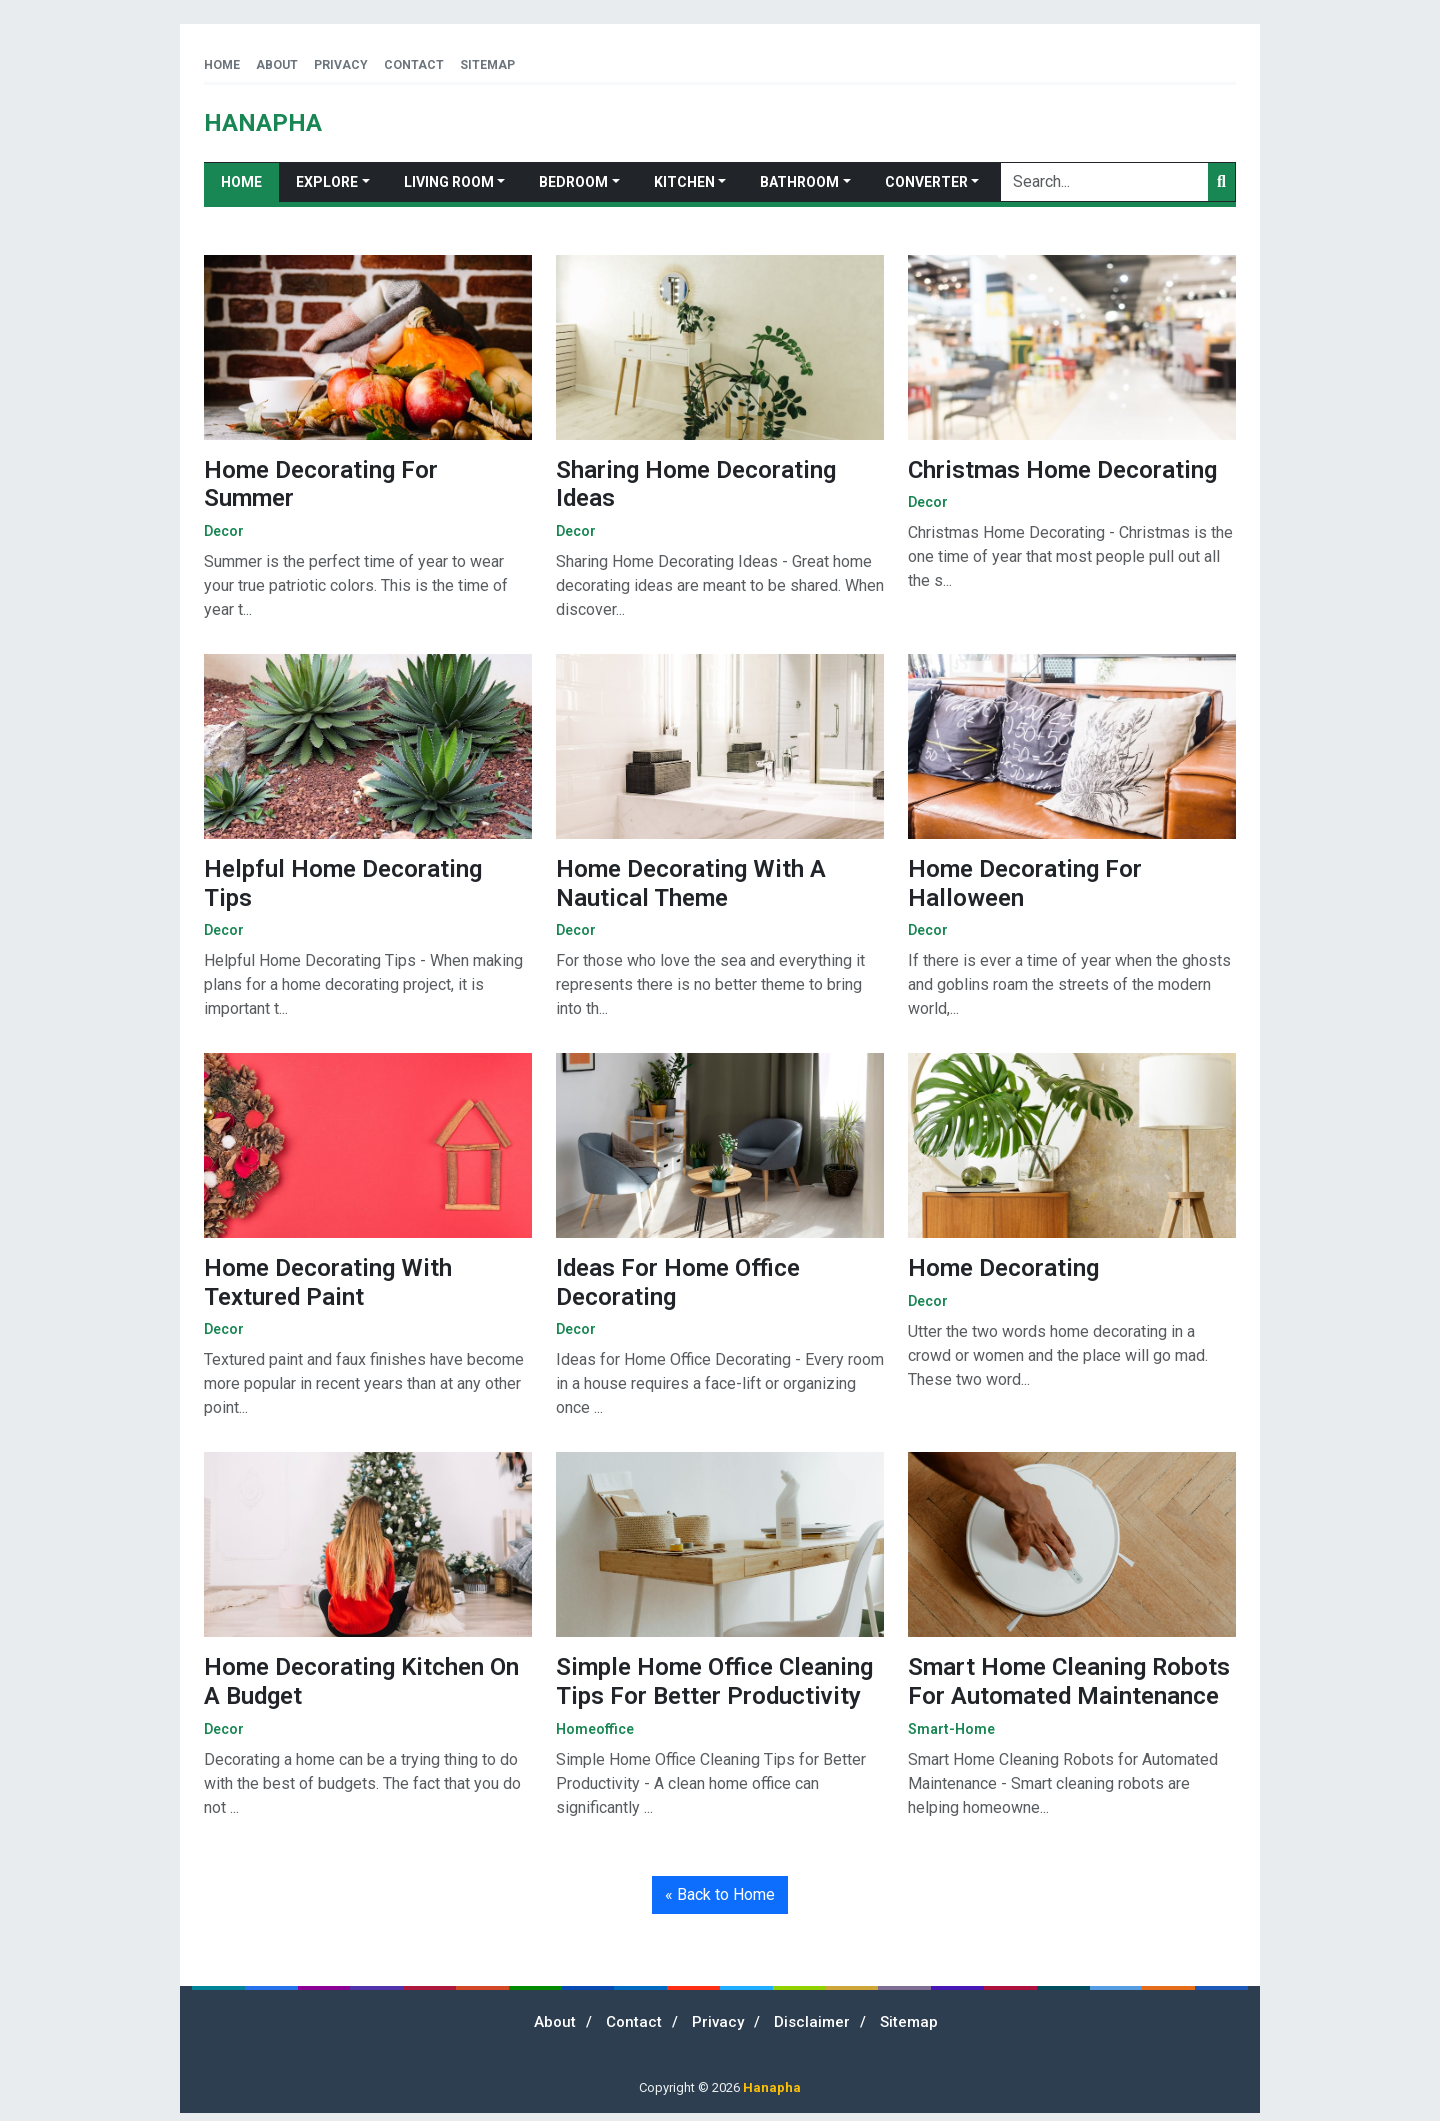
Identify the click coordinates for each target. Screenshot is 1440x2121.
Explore (327, 182)
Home (222, 65)
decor (224, 531)
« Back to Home (720, 1894)
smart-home (951, 1729)
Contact (414, 65)
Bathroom (799, 182)
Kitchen (684, 182)
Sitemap (487, 65)
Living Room (449, 182)
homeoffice (595, 1729)
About (277, 65)
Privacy (341, 65)
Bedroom (573, 182)
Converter (926, 182)
